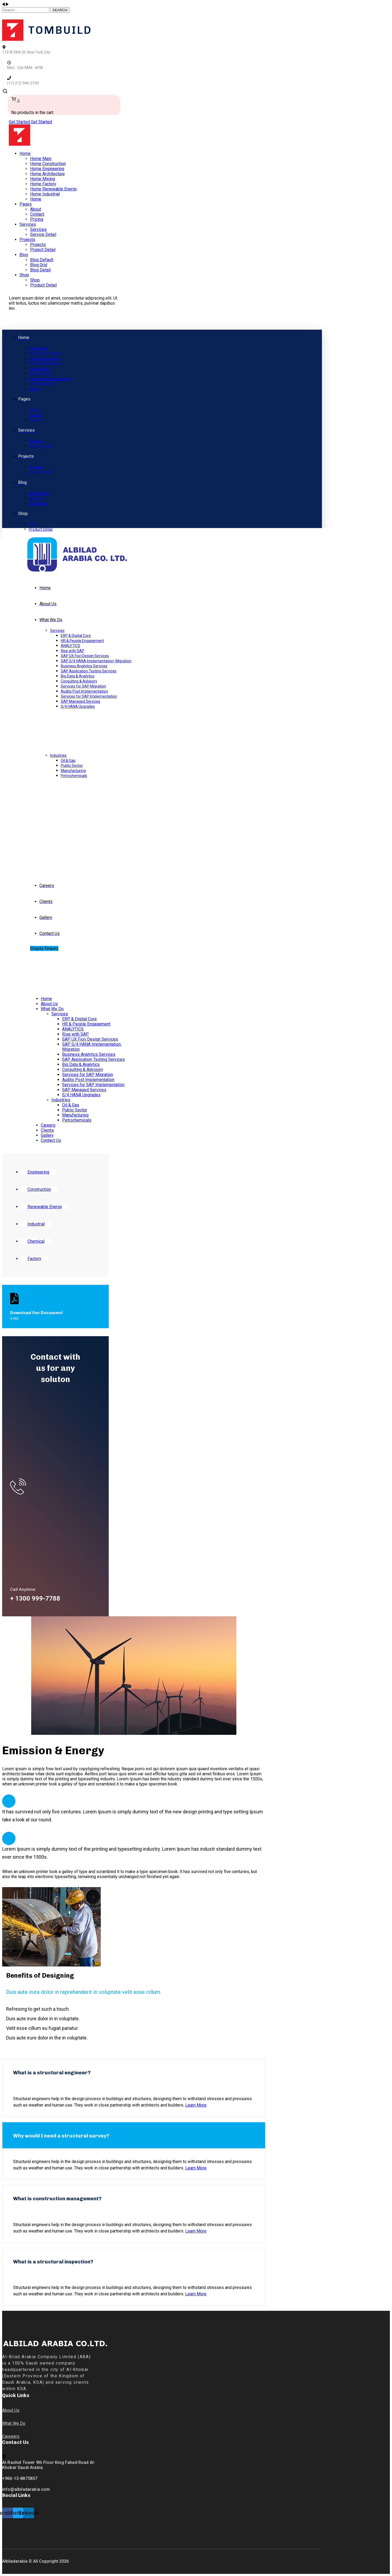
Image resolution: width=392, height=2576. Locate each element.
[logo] (46, 39)
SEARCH (59, 10)
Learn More (196, 2105)
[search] (5, 92)
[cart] (15, 100)
